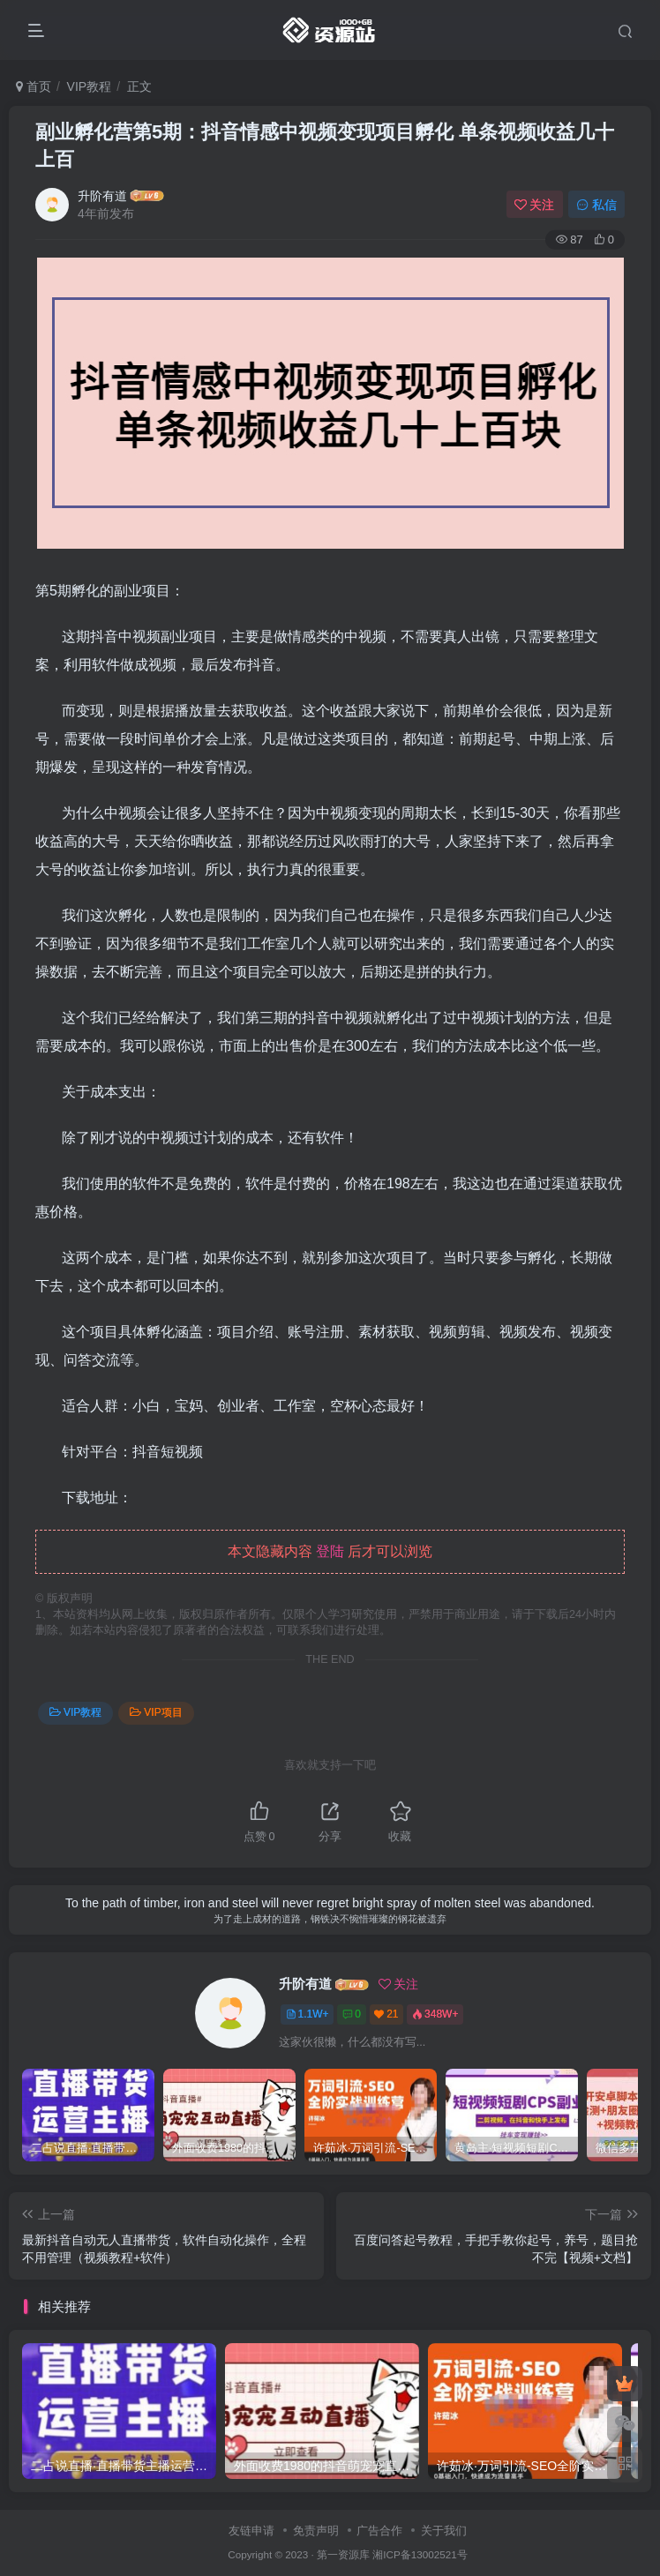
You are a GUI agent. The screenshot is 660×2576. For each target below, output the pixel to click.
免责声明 (316, 2530)
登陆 (330, 1551)
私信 (596, 205)
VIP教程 (89, 86)
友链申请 (251, 2530)
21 (386, 2014)
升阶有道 (102, 196)
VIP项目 (156, 1712)
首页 (33, 86)
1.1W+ (307, 2014)
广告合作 (379, 2530)
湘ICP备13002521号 (419, 2554)
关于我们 (444, 2530)
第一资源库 (343, 2554)
